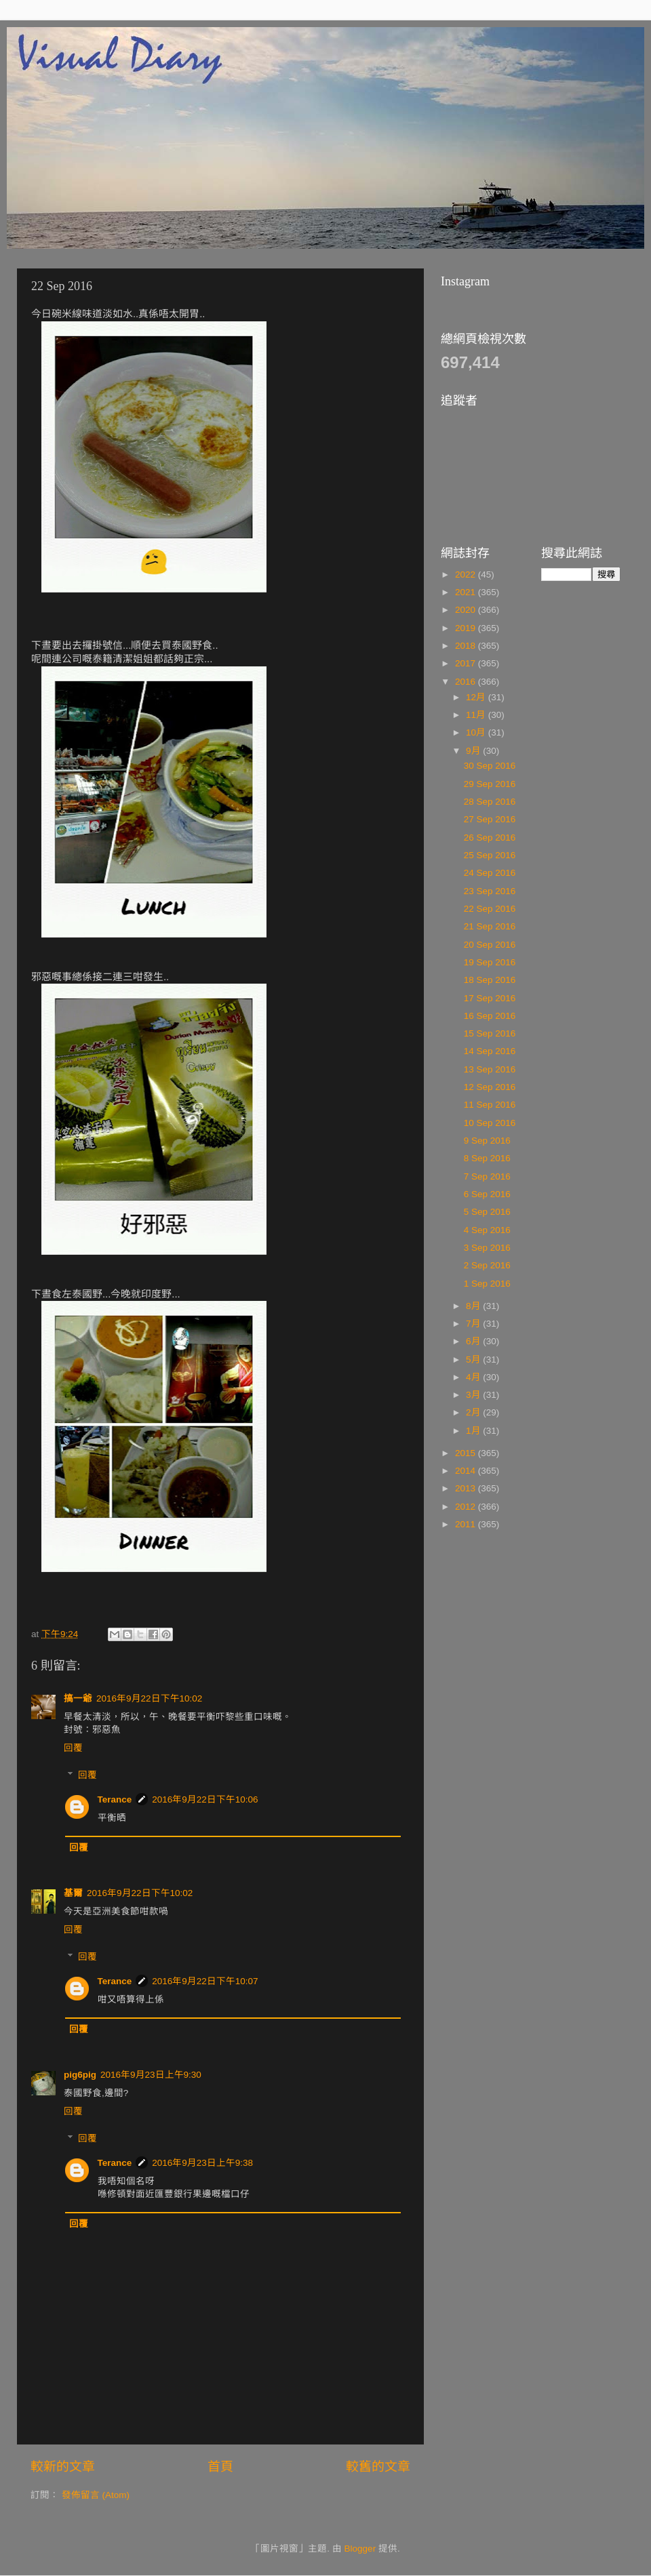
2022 (466, 574)
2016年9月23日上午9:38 (202, 2163)
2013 (466, 1488)
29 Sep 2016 (490, 784)
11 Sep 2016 (490, 1105)
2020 (466, 610)
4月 (474, 1377)
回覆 (73, 1748)
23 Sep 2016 (490, 891)
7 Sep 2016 (487, 1176)
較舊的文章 (378, 2466)
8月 (474, 1306)
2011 (466, 1524)
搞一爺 (78, 1698)
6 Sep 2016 (487, 1194)
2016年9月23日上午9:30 (150, 2075)
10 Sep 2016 (490, 1123)
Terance (115, 1799)
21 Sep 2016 (490, 926)
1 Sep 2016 (487, 1284)
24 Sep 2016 (490, 873)
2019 (466, 628)
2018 (466, 646)
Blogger (360, 2548)
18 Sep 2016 (490, 980)
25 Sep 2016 (490, 855)
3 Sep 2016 (487, 1248)
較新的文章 (63, 2466)
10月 (477, 732)
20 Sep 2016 (490, 945)
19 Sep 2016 (490, 962)
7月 (474, 1324)
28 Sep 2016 (490, 802)
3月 (474, 1395)
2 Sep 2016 (487, 1265)
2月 (474, 1412)
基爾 (73, 1893)
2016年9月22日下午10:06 (205, 1799)
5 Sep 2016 (487, 1212)
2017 (466, 663)
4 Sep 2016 (487, 1230)
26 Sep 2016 (490, 837)
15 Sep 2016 (490, 1033)
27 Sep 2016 (490, 819)
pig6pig (80, 2075)
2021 (466, 592)
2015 (466, 1453)
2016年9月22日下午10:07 (205, 1981)
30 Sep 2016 (490, 766)
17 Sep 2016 (490, 998)
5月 (474, 1359)
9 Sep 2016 (487, 1140)
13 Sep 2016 (490, 1069)
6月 (474, 1341)
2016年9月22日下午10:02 (149, 1698)
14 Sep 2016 (490, 1051)
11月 (477, 715)
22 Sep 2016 (490, 909)
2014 (466, 1471)
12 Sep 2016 (490, 1087)
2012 (466, 1507)
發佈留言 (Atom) (96, 2495)
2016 (466, 682)
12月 (477, 697)
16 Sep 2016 (490, 1016)
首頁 (220, 2466)
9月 (474, 751)
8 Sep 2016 (487, 1158)
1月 (474, 1431)
